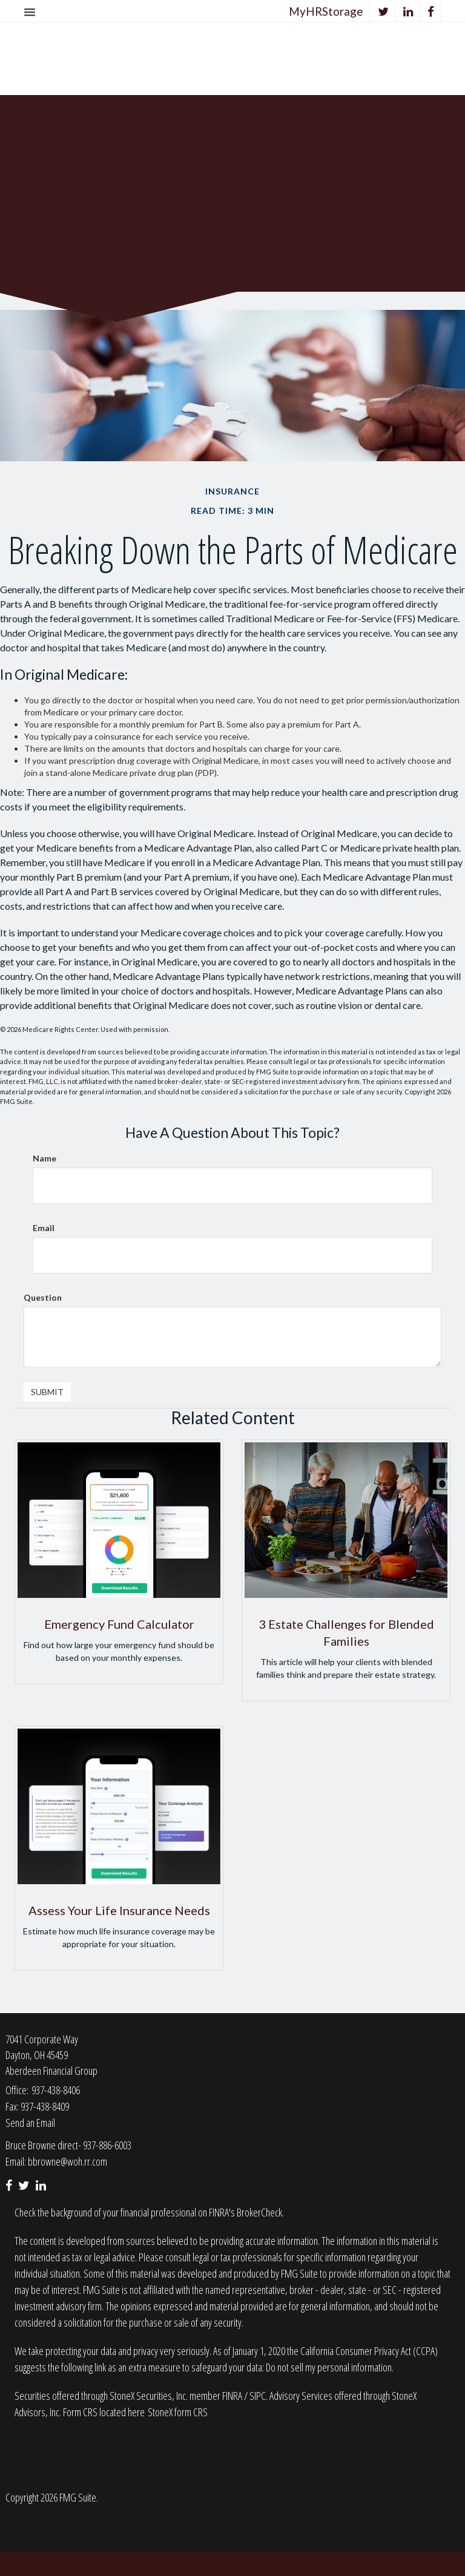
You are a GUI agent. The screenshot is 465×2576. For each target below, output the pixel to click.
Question (43, 1297)
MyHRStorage (326, 11)
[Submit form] (47, 1392)
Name (44, 1158)
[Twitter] (383, 11)
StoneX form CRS (178, 2412)
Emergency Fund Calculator (119, 1624)
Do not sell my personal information (329, 2367)
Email (43, 1228)
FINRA (233, 2395)
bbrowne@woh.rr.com (67, 2161)
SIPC (257, 2395)
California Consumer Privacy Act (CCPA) (369, 2351)
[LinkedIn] (408, 11)
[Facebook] (431, 11)
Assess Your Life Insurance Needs (119, 1910)
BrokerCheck (259, 2212)
